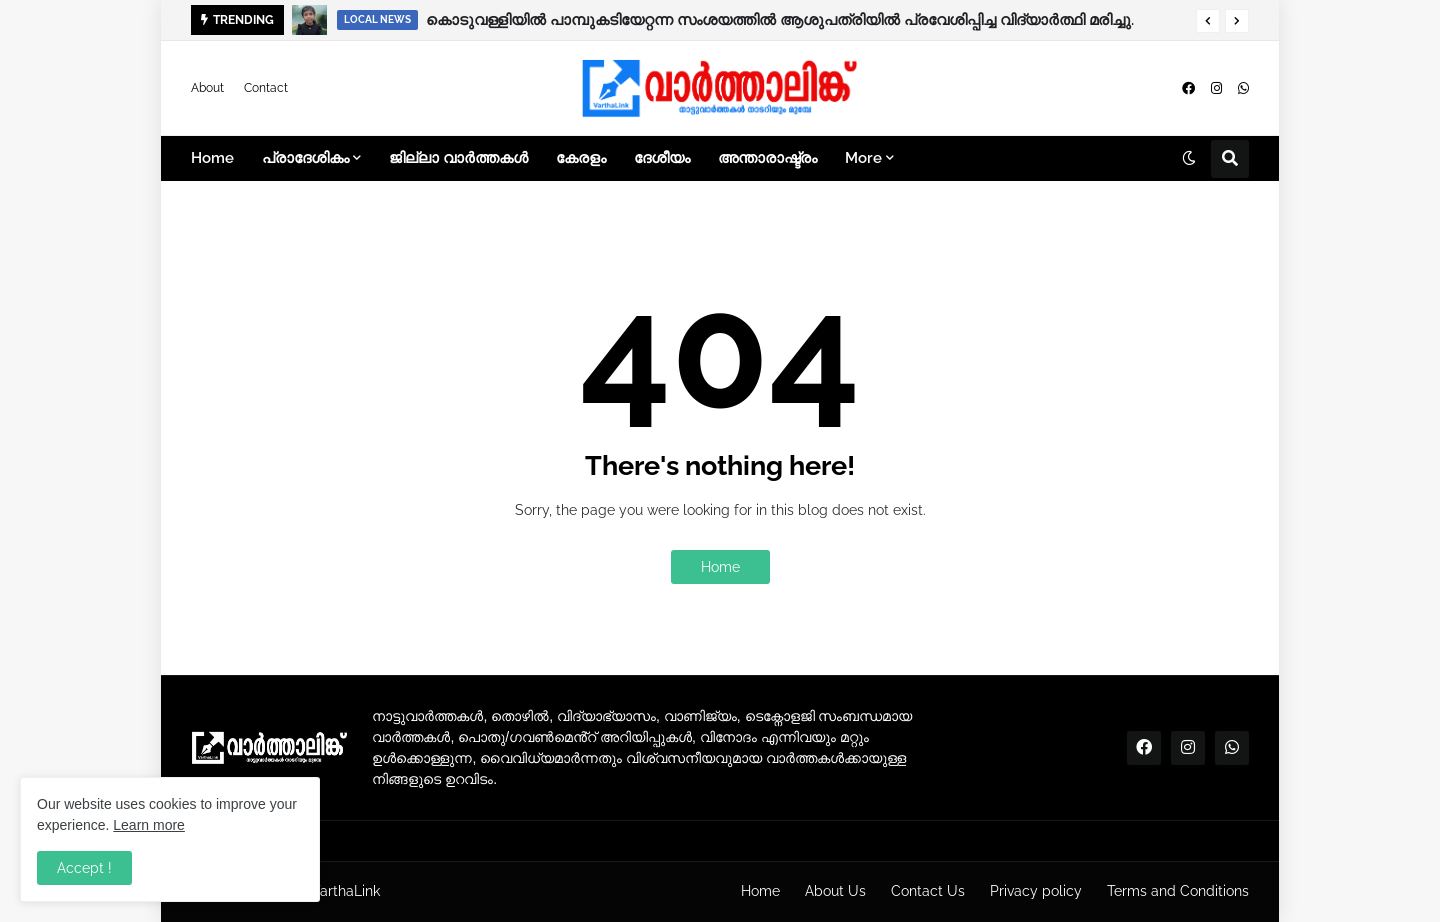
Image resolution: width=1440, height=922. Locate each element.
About (207, 88)
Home (720, 567)
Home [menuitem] (212, 158)
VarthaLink (345, 891)
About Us (835, 891)
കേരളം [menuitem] (581, 158)
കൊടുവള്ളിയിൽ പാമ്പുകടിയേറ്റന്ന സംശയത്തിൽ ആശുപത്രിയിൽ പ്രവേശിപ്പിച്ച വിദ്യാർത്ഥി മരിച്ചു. (780, 20)
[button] (1208, 21)
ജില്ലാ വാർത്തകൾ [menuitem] (458, 158)
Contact (266, 88)
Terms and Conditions (1178, 891)
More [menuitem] (863, 158)
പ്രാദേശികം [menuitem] (305, 158)
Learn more (149, 825)
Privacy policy (1036, 891)
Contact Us (928, 891)
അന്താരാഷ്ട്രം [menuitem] (767, 158)
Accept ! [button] (84, 868)
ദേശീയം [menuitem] (662, 158)
